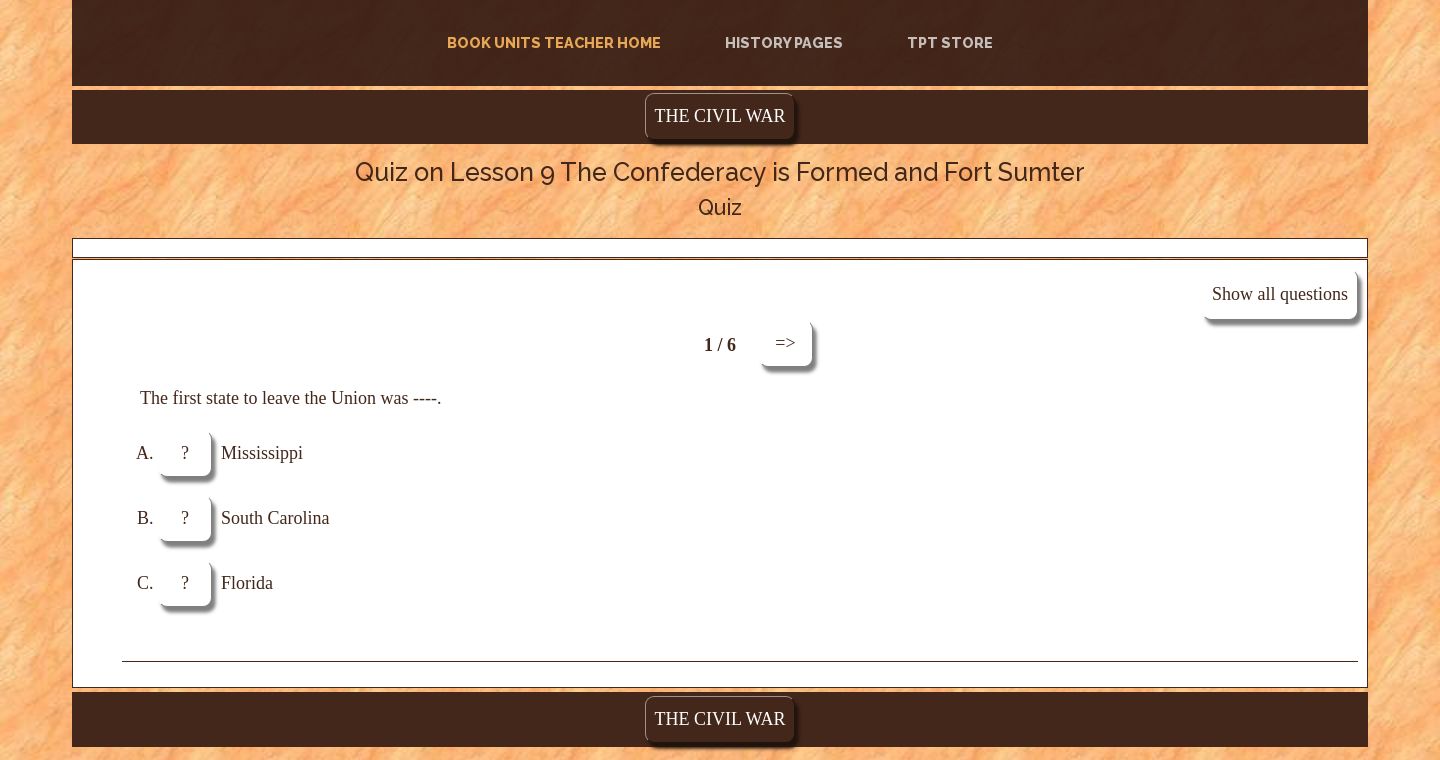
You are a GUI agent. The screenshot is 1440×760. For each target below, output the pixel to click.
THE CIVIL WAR (720, 116)
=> (785, 343)
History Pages (784, 42)
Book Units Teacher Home (558, 41)
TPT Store (950, 42)
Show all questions (1280, 294)
